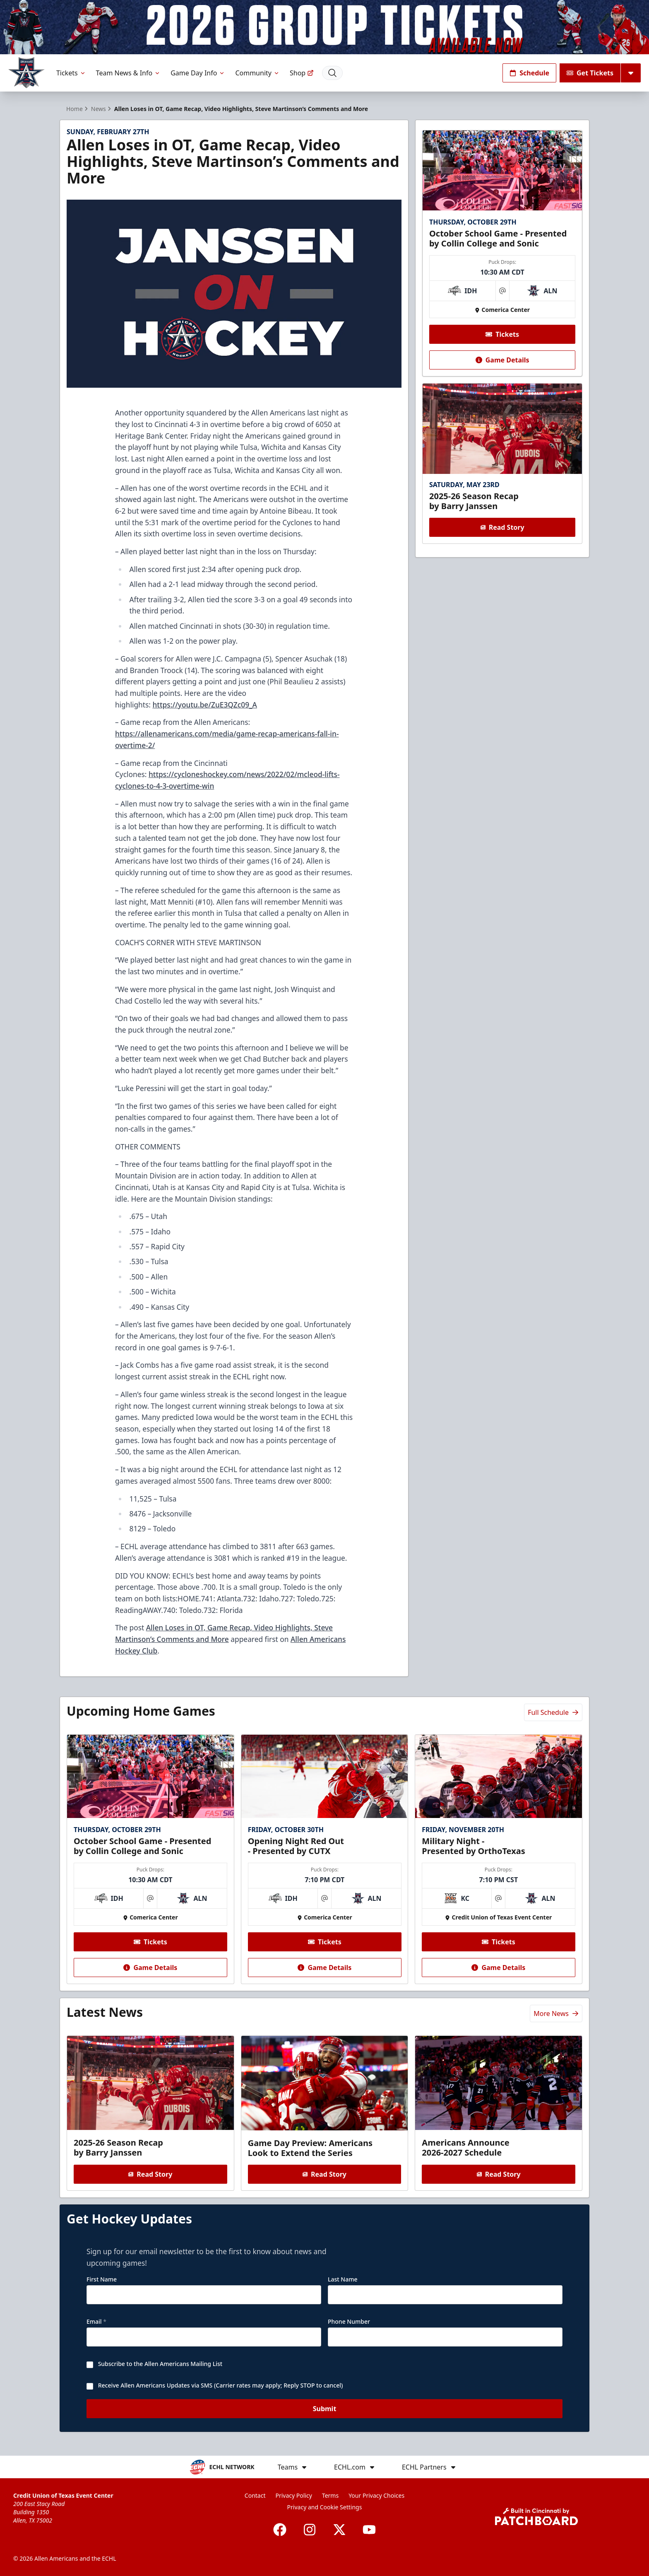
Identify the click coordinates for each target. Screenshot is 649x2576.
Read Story (502, 527)
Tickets (71, 72)
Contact (255, 2495)
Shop (302, 72)
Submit (325, 2412)
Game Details (502, 359)
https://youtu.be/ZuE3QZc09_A (204, 705)
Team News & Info (128, 72)
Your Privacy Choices (376, 2495)
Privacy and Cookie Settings (324, 2507)
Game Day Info (198, 72)
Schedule (529, 72)
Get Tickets (590, 72)
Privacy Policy (294, 2495)
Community (257, 72)
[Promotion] (324, 27)
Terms (330, 2495)
